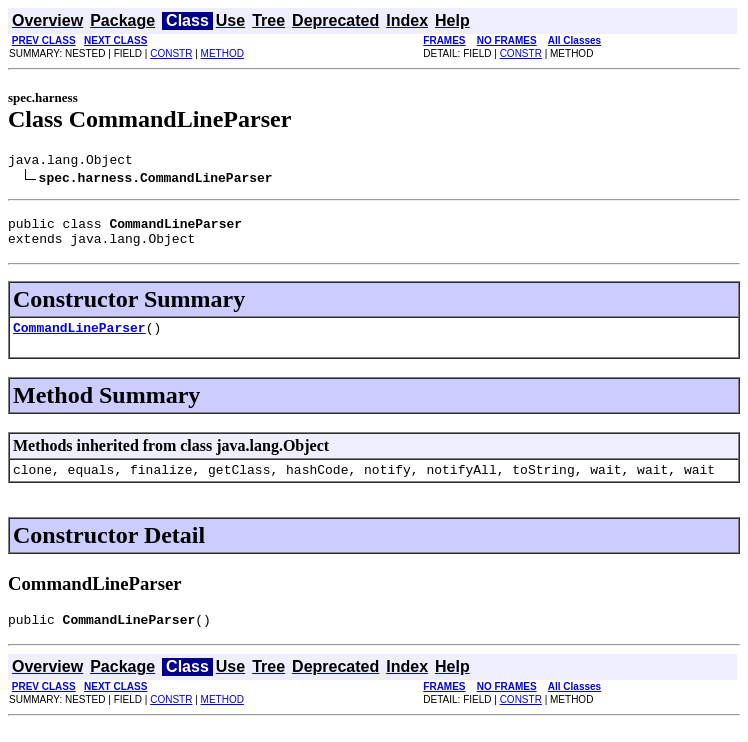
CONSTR (171, 53)
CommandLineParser (79, 339)
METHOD (222, 53)
